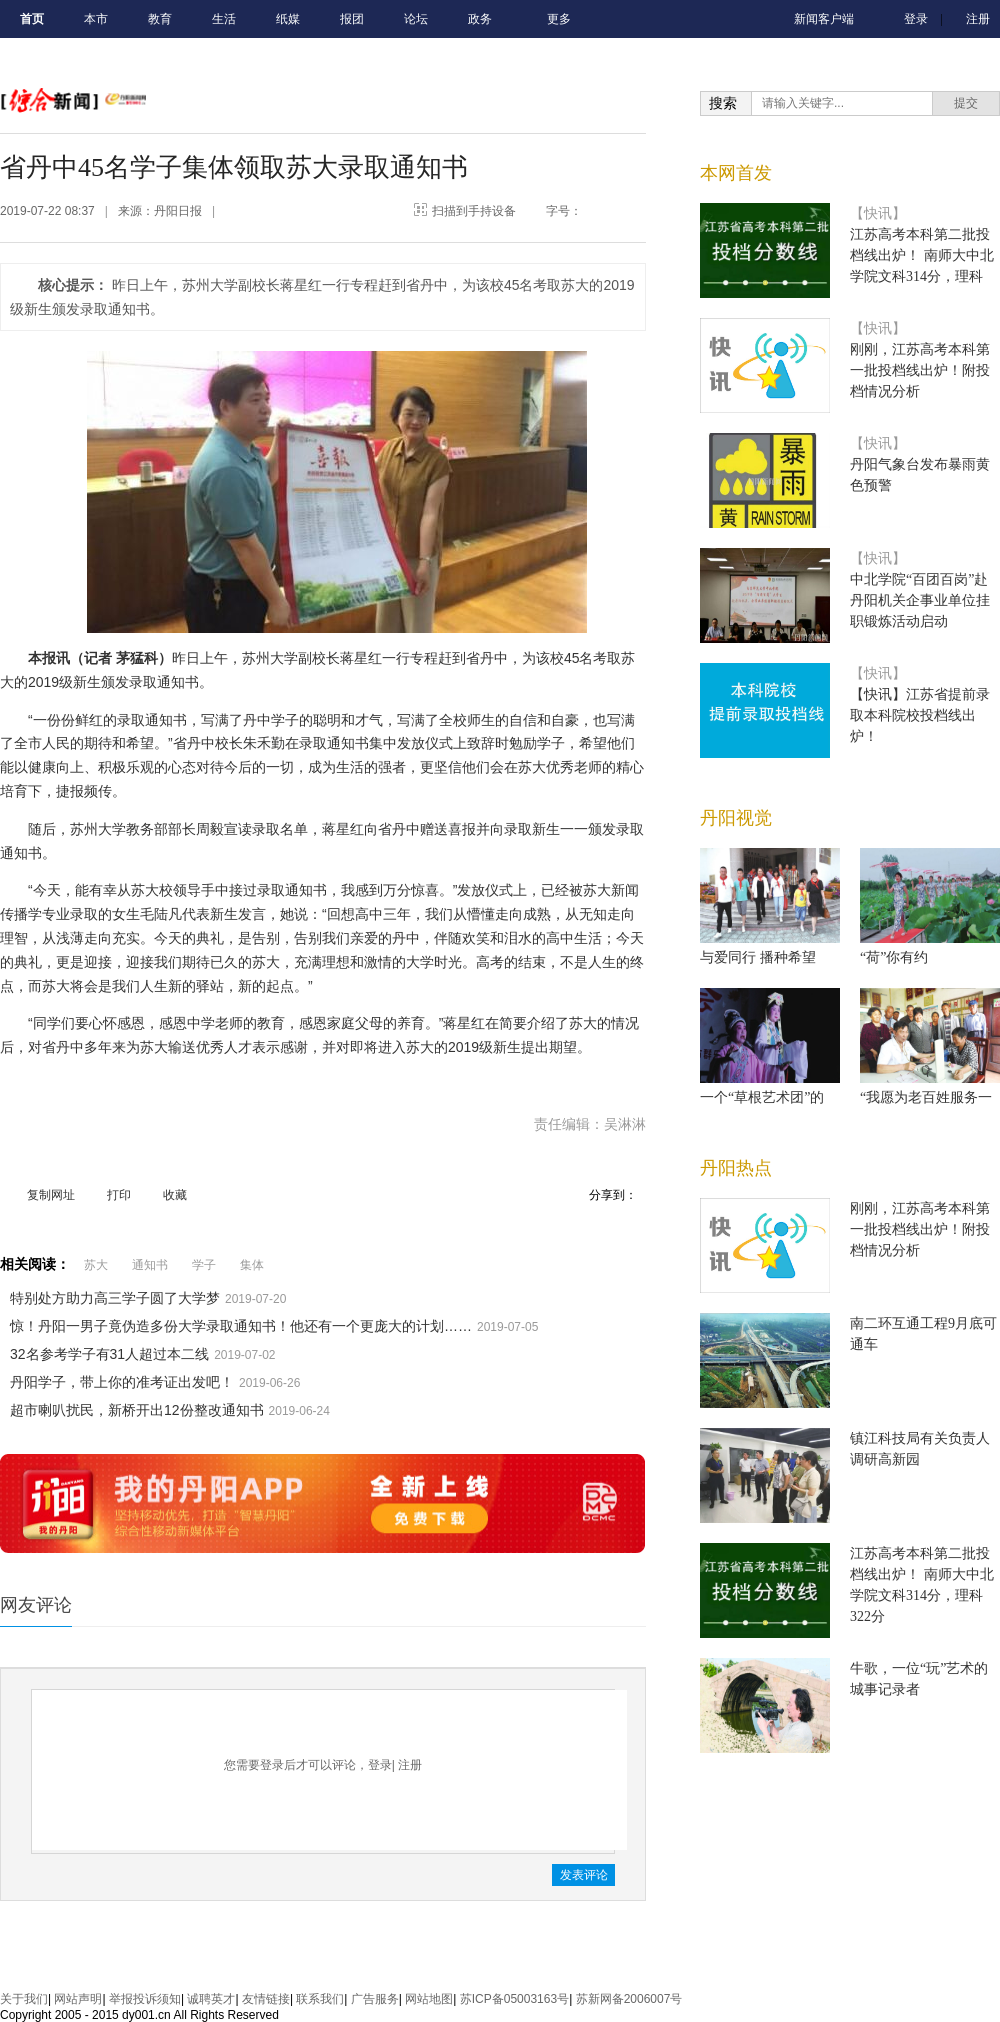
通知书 (150, 1265)
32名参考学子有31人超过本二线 (109, 1354)
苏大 (96, 1265)
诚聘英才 (211, 1999)
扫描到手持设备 (474, 211)
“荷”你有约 (894, 957)
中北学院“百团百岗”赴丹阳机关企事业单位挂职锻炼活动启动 (920, 600)
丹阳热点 (736, 1168)
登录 (916, 19)
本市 (96, 19)
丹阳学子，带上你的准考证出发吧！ (122, 1382)
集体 (252, 1265)
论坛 (416, 19)
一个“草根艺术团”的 (762, 1097)
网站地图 (429, 1999)
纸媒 (288, 19)
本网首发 (736, 173)
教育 (160, 19)
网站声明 (78, 1999)
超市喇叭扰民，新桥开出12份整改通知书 (137, 1410)
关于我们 (24, 1999)
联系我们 (320, 1999)
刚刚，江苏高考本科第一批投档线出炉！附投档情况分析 (920, 370)
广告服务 (375, 1999)
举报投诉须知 (145, 1999)
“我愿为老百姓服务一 (926, 1097)
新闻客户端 (824, 19)
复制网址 (51, 1195)
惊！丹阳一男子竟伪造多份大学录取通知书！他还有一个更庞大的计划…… (241, 1326)
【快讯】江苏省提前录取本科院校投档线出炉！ (920, 715)
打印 (119, 1195)
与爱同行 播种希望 (758, 957)
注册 (978, 19)
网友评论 (36, 1605)
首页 (32, 19)
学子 (204, 1265)
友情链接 (266, 1999)
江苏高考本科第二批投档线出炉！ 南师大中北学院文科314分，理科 (922, 255)
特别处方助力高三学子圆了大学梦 (115, 1298)
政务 (480, 19)
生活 (224, 19)
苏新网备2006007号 (629, 1999)
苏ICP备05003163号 (514, 1999)
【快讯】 (878, 213)
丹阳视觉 (736, 818)
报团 (352, 19)
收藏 (175, 1195)
